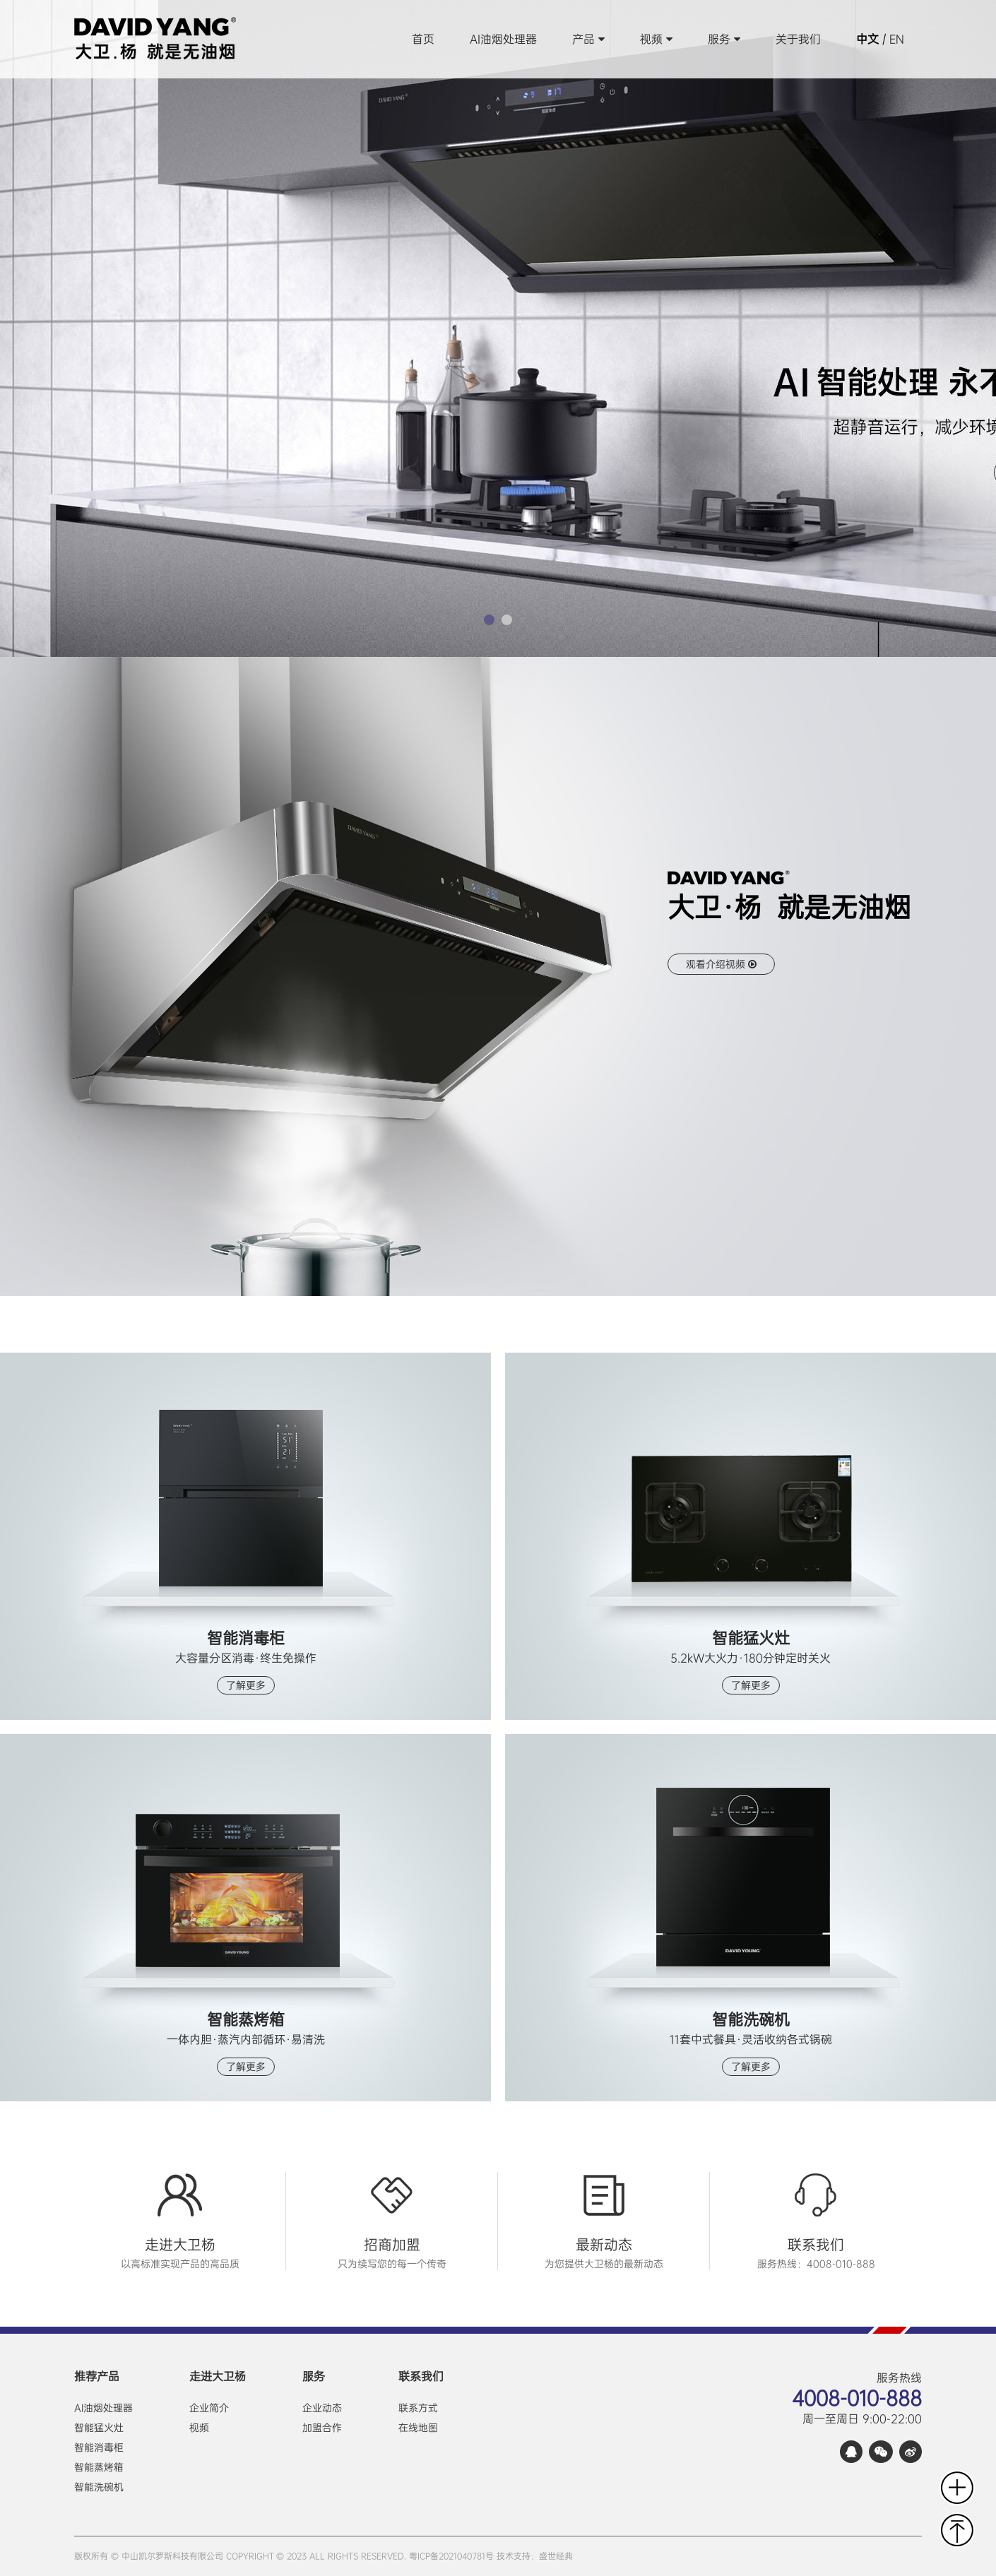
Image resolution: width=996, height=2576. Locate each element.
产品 (588, 39)
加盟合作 (322, 2427)
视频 (656, 39)
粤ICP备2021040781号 (451, 2556)
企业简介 (209, 2408)
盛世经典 (556, 2556)
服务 (724, 39)
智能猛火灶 (99, 2427)
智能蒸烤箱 (99, 2467)
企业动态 (322, 2408)
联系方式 (418, 2408)
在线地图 (418, 2427)
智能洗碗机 (99, 2487)
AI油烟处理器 (503, 39)
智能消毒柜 (99, 2447)
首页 (423, 39)
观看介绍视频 (721, 964)
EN (896, 39)
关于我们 (798, 39)
